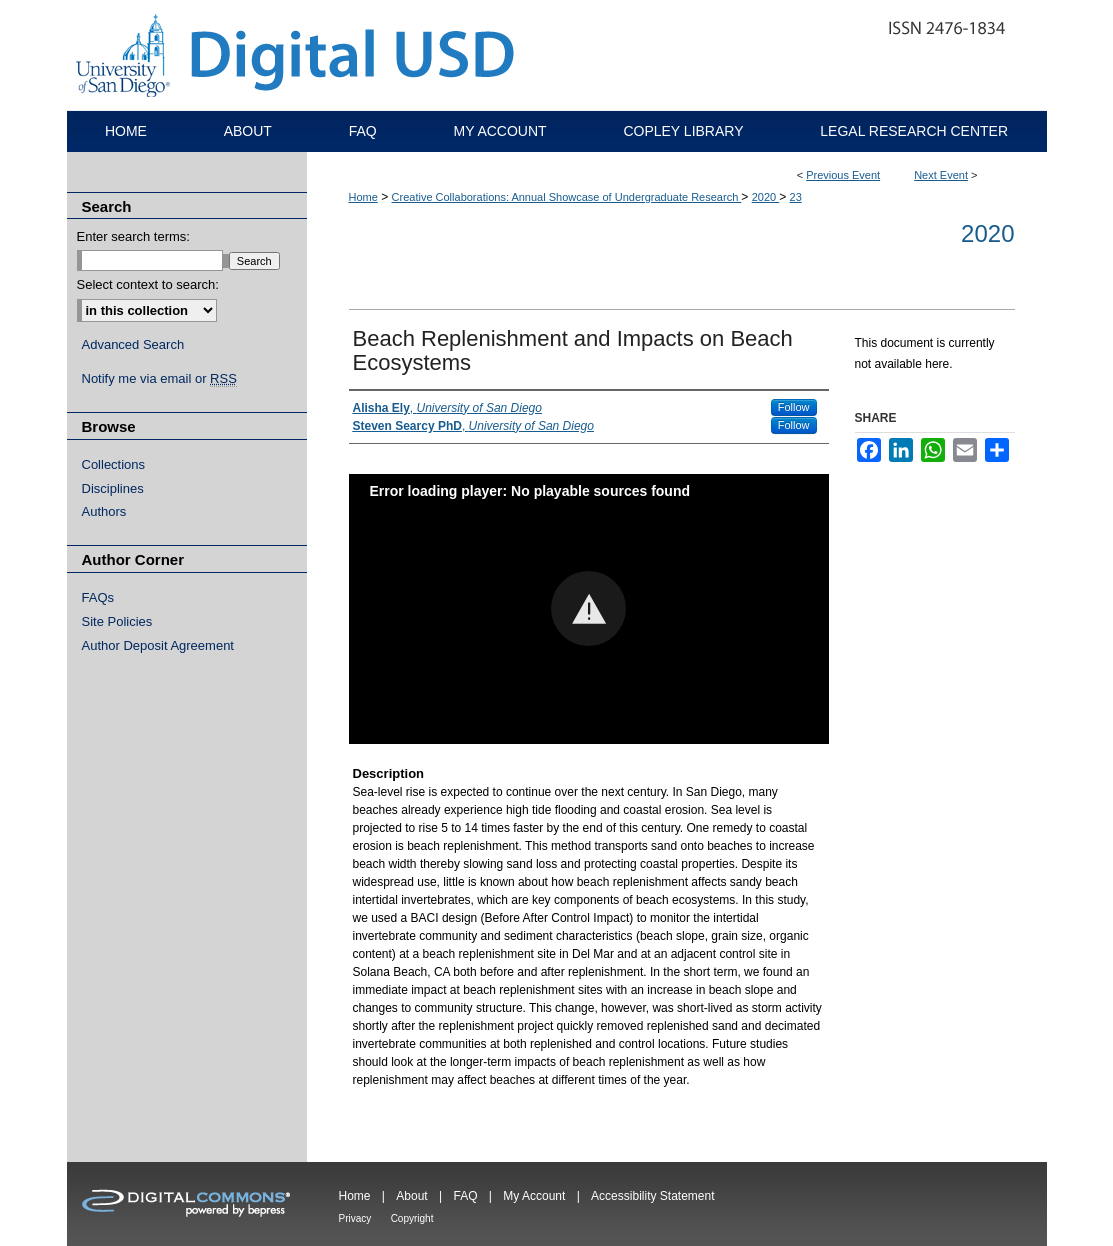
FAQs (98, 597)
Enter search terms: (133, 236)
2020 (766, 197)
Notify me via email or (159, 379)
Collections (114, 464)
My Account (534, 1196)
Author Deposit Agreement (158, 645)
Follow (794, 407)
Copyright (412, 1218)
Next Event (941, 175)
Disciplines (113, 488)
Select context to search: (148, 284)
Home (363, 197)
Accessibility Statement (652, 1196)
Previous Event (843, 175)
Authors (104, 511)
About (411, 1196)
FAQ (465, 1196)
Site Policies (117, 621)
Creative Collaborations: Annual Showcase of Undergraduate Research (567, 197)
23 (796, 197)
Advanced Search (133, 344)
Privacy (355, 1218)
